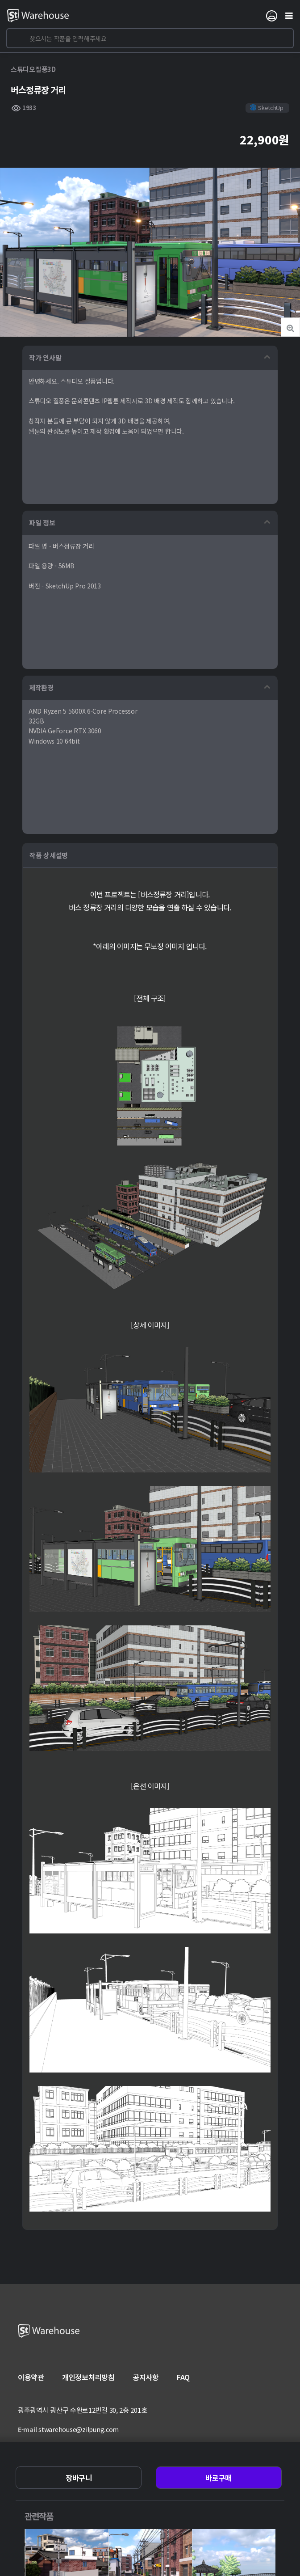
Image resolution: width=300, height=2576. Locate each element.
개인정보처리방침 (88, 2377)
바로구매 (218, 2477)
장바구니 (79, 2477)
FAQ (183, 2377)
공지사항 (146, 2377)
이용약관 (31, 2377)
